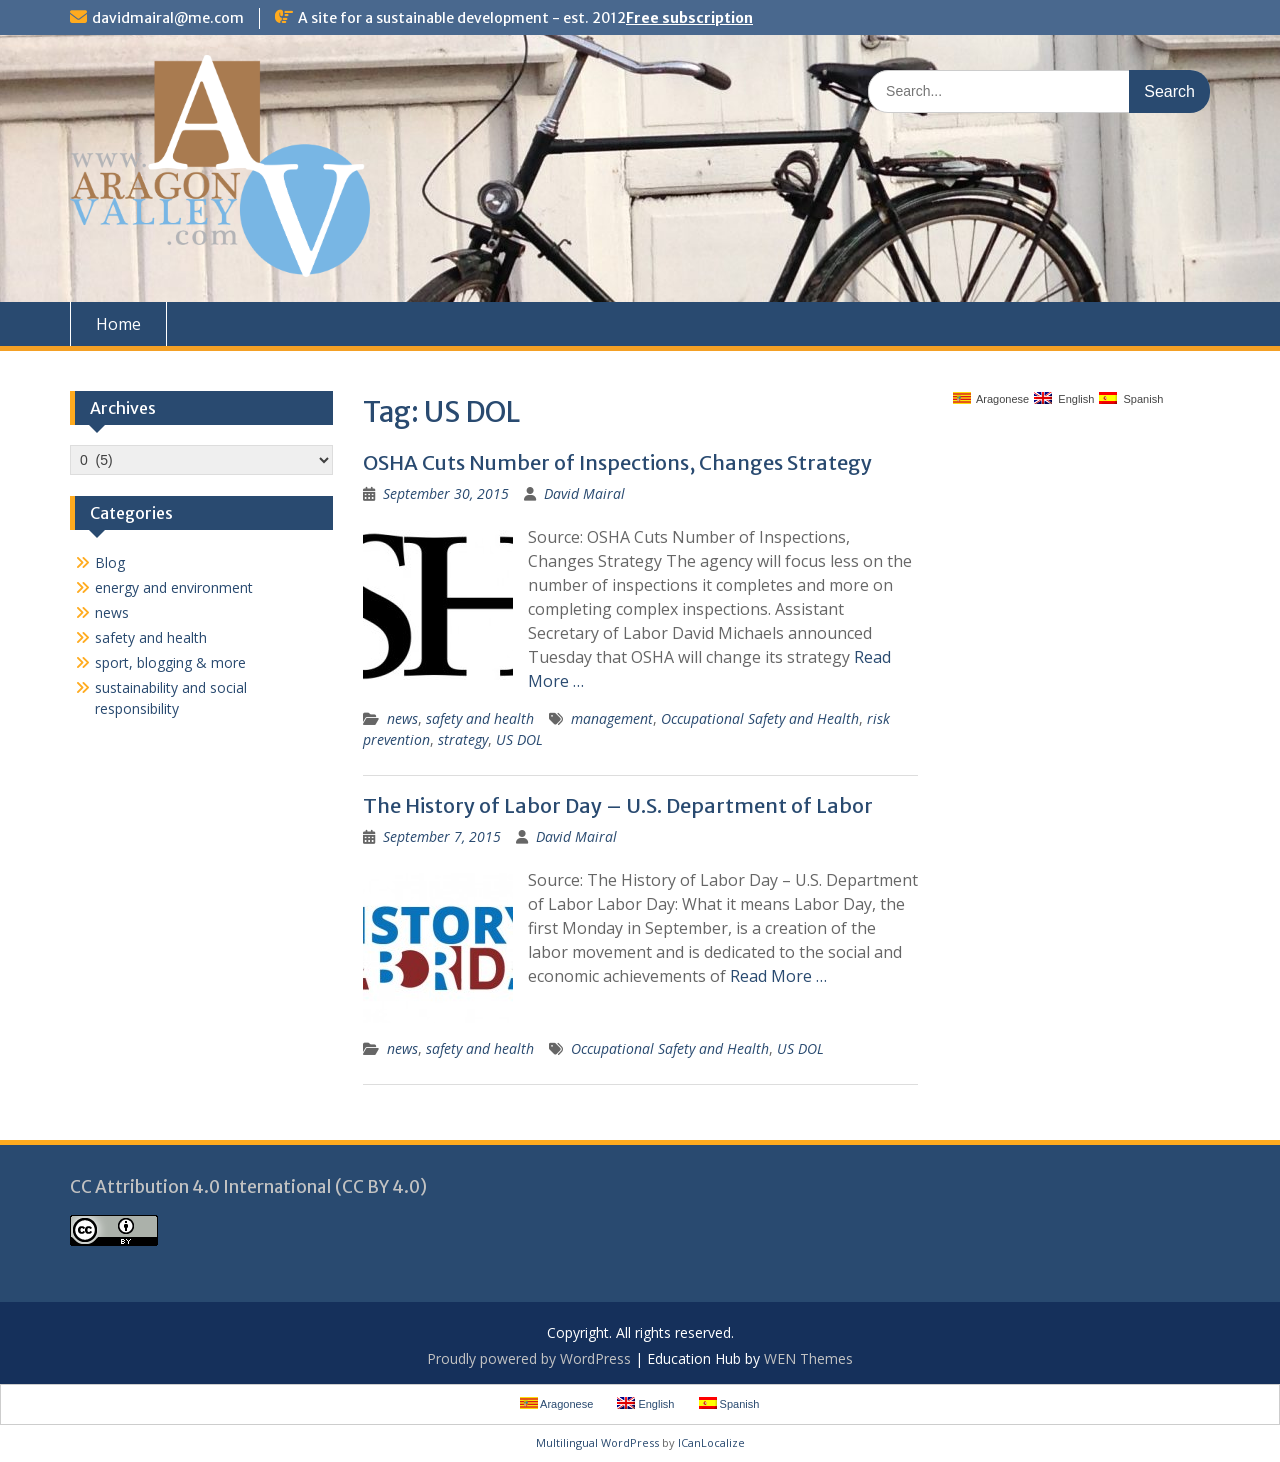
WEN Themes (808, 1358)
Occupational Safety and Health (760, 718)
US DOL (519, 739)
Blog (110, 562)
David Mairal (584, 493)
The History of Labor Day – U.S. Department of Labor (618, 805)
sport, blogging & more (170, 662)
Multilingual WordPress (597, 1442)
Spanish (1131, 398)
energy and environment (174, 587)
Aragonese (991, 398)
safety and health (480, 718)
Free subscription (689, 18)
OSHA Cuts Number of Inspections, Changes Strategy (617, 462)
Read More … (778, 976)
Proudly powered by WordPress (529, 1358)
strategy (463, 739)
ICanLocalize (711, 1442)
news (402, 718)
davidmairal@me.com (168, 18)
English (1064, 398)
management (612, 718)
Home (118, 324)
